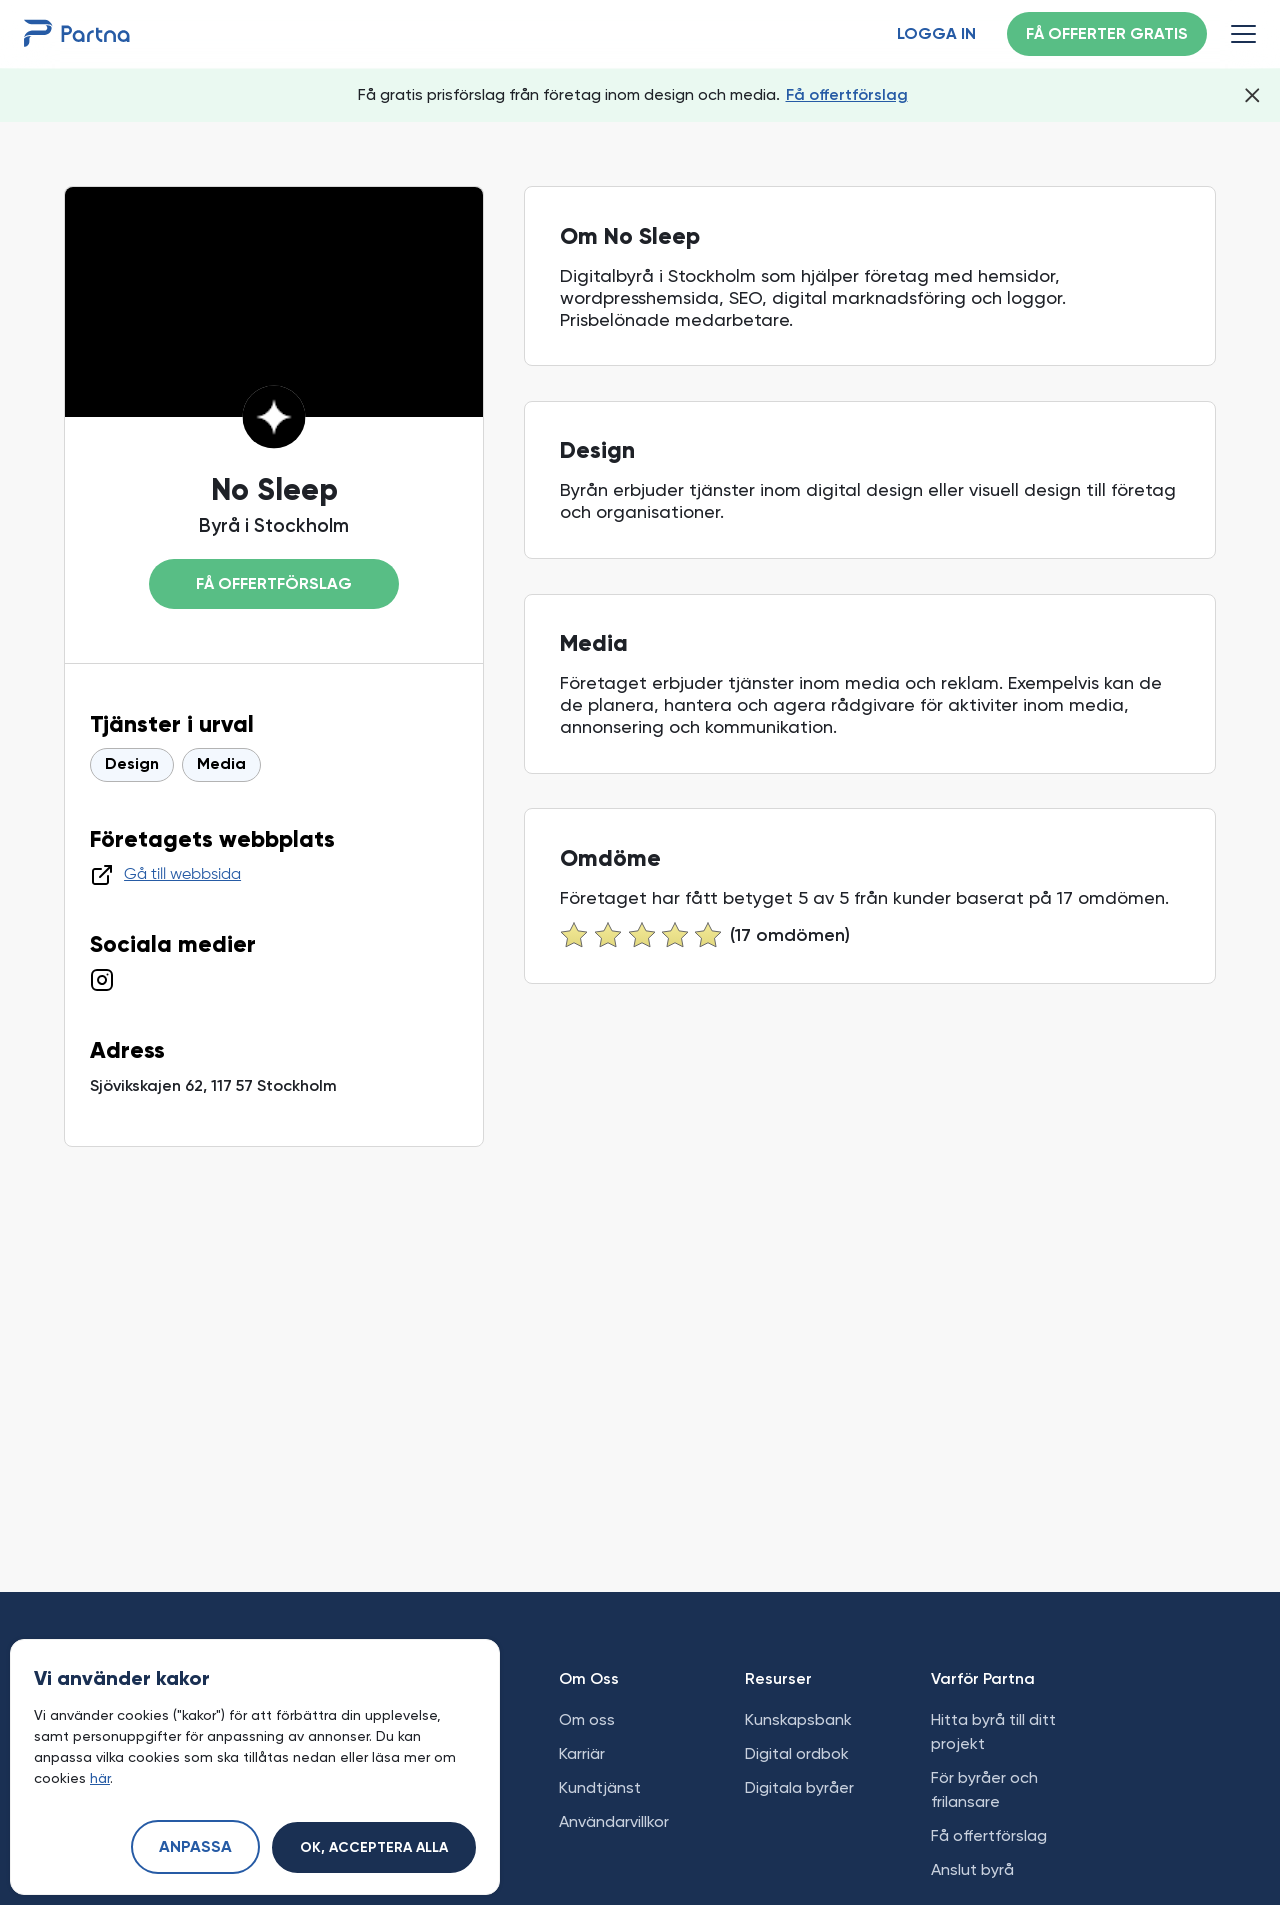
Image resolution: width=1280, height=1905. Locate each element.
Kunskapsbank (798, 1719)
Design (132, 765)
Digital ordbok (797, 1753)
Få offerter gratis (1107, 35)
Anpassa (195, 1848)
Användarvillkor (614, 1821)
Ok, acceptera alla (374, 1848)
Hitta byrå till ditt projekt (993, 1731)
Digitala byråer (799, 1787)
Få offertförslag (847, 94)
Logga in (936, 35)
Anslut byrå (972, 1869)
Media (221, 765)
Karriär (582, 1753)
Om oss (587, 1719)
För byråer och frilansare (984, 1789)
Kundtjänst (600, 1787)
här (100, 1778)
